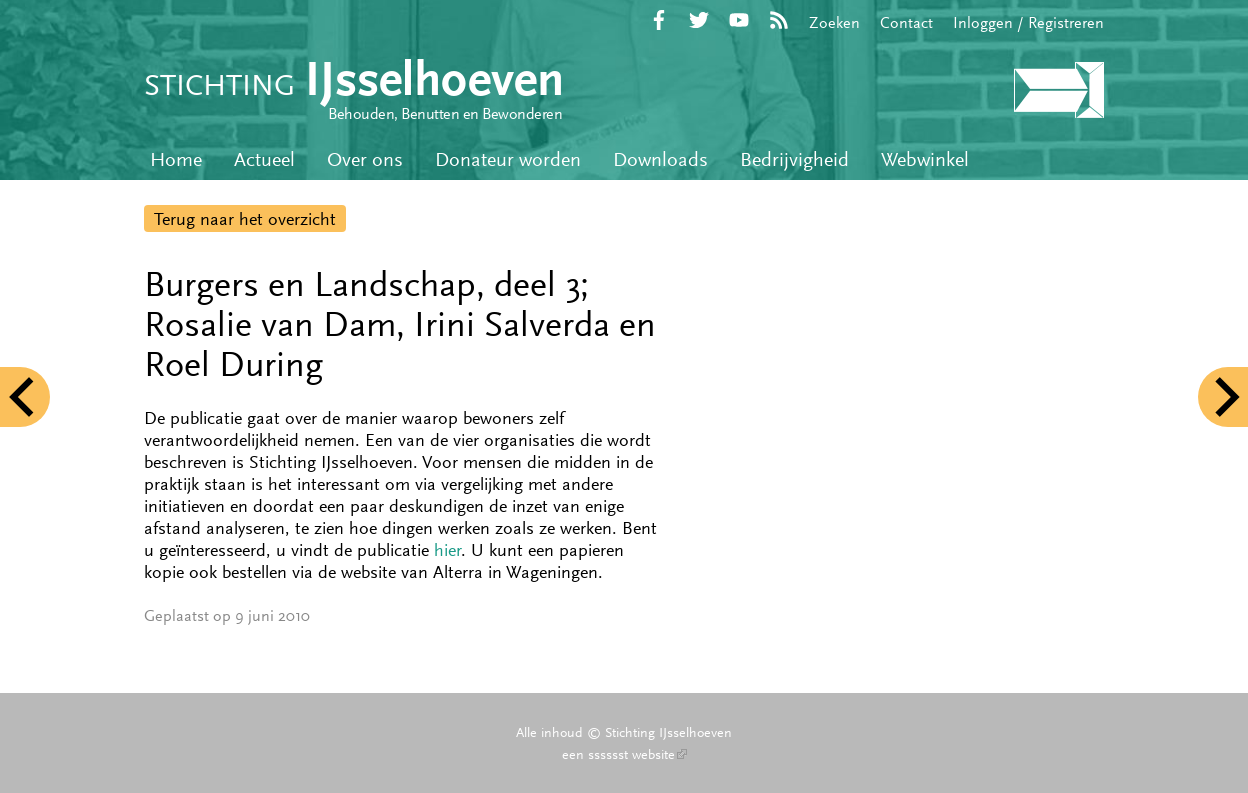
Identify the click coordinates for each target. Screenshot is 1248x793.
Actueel (264, 159)
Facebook (659, 20)
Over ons (365, 159)
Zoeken (834, 22)
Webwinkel (925, 159)
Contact (906, 22)
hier (447, 550)
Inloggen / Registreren (1028, 22)
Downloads (660, 159)
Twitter (699, 20)
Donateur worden (508, 159)
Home (176, 159)
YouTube (739, 20)
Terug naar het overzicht (245, 219)
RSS (779, 20)
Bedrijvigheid (794, 159)
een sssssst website (624, 754)
